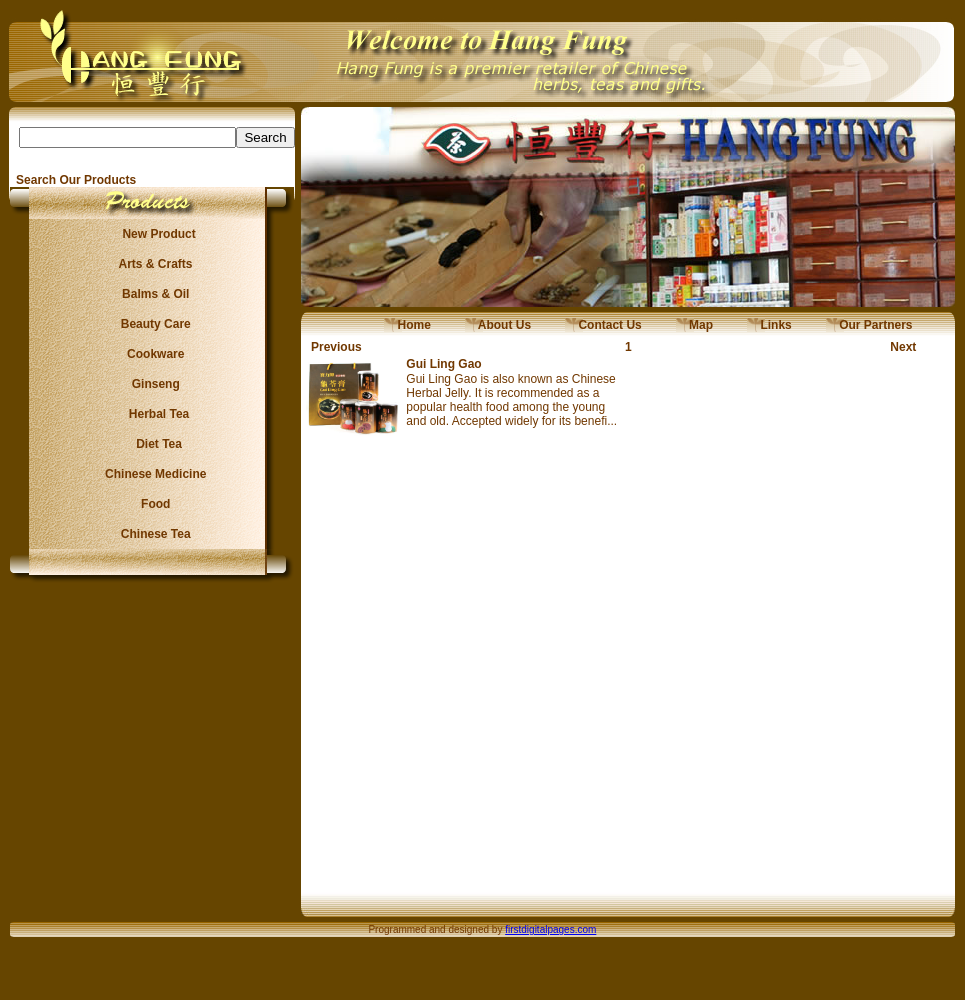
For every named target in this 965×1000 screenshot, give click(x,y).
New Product (152, 234)
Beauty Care (152, 324)
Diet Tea (153, 444)
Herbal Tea (152, 414)
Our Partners (869, 325)
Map (694, 325)
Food (152, 504)
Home (407, 325)
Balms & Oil (152, 294)
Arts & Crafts (153, 264)
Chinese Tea (153, 534)
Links (769, 325)
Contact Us (603, 325)
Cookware (152, 354)
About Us (498, 325)
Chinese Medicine (152, 474)
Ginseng (152, 384)
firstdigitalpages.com (550, 929)
